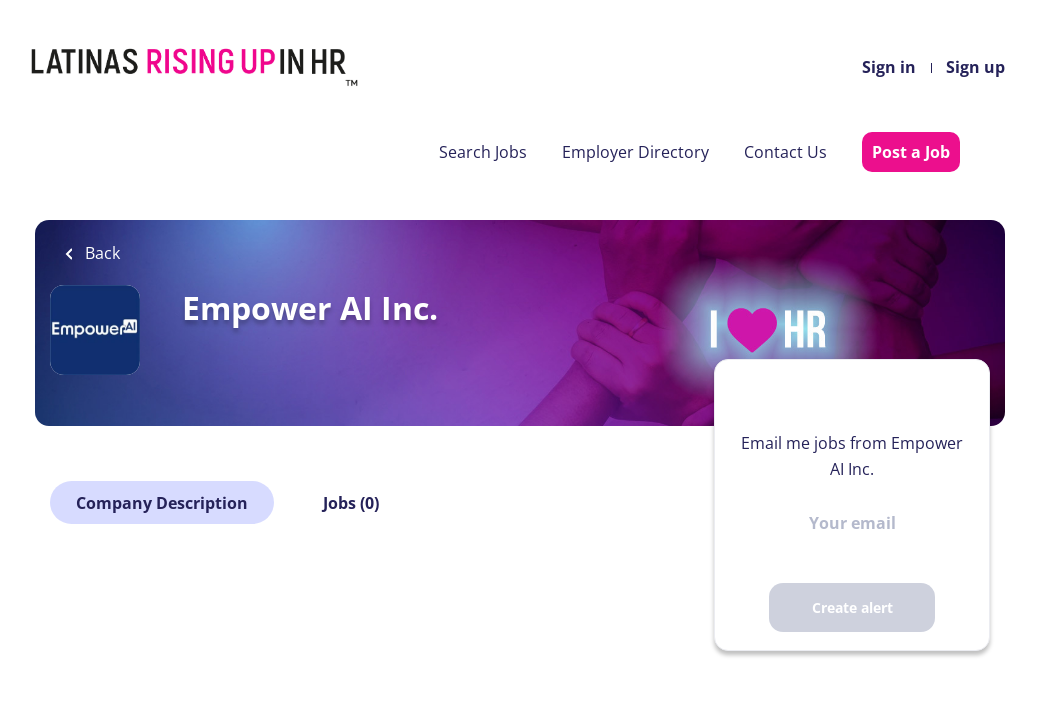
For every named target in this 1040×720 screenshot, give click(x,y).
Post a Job (911, 152)
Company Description (162, 503)
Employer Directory (635, 152)
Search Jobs (483, 152)
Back (100, 253)
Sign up (975, 67)
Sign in (889, 67)
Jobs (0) (351, 503)
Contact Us (785, 152)
